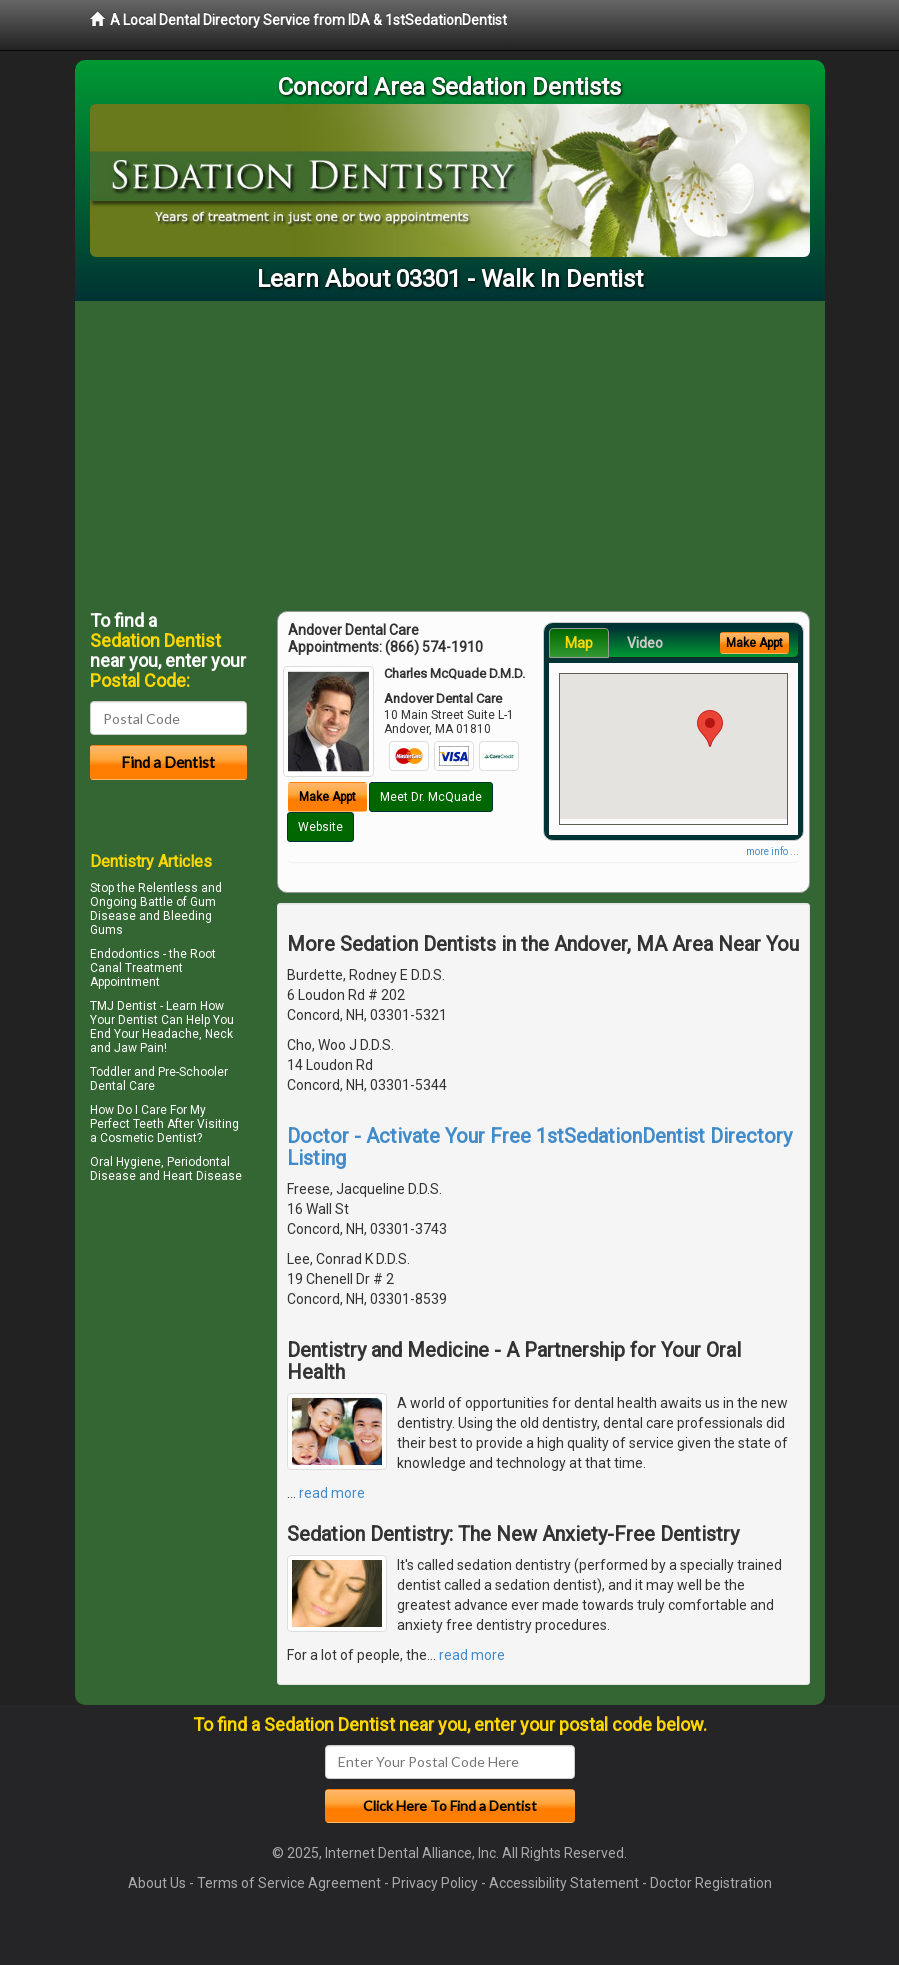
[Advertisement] (450, 451)
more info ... (772, 851)
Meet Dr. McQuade (431, 797)
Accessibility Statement (564, 1883)
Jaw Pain (139, 1048)
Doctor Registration (711, 1883)
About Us (157, 1883)
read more (332, 1493)
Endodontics (125, 954)
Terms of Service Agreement (289, 1883)
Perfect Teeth (127, 1124)
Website (320, 827)
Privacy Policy (435, 1883)
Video (645, 643)
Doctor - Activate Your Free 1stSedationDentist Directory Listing (539, 1147)
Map (579, 643)
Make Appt (327, 797)
